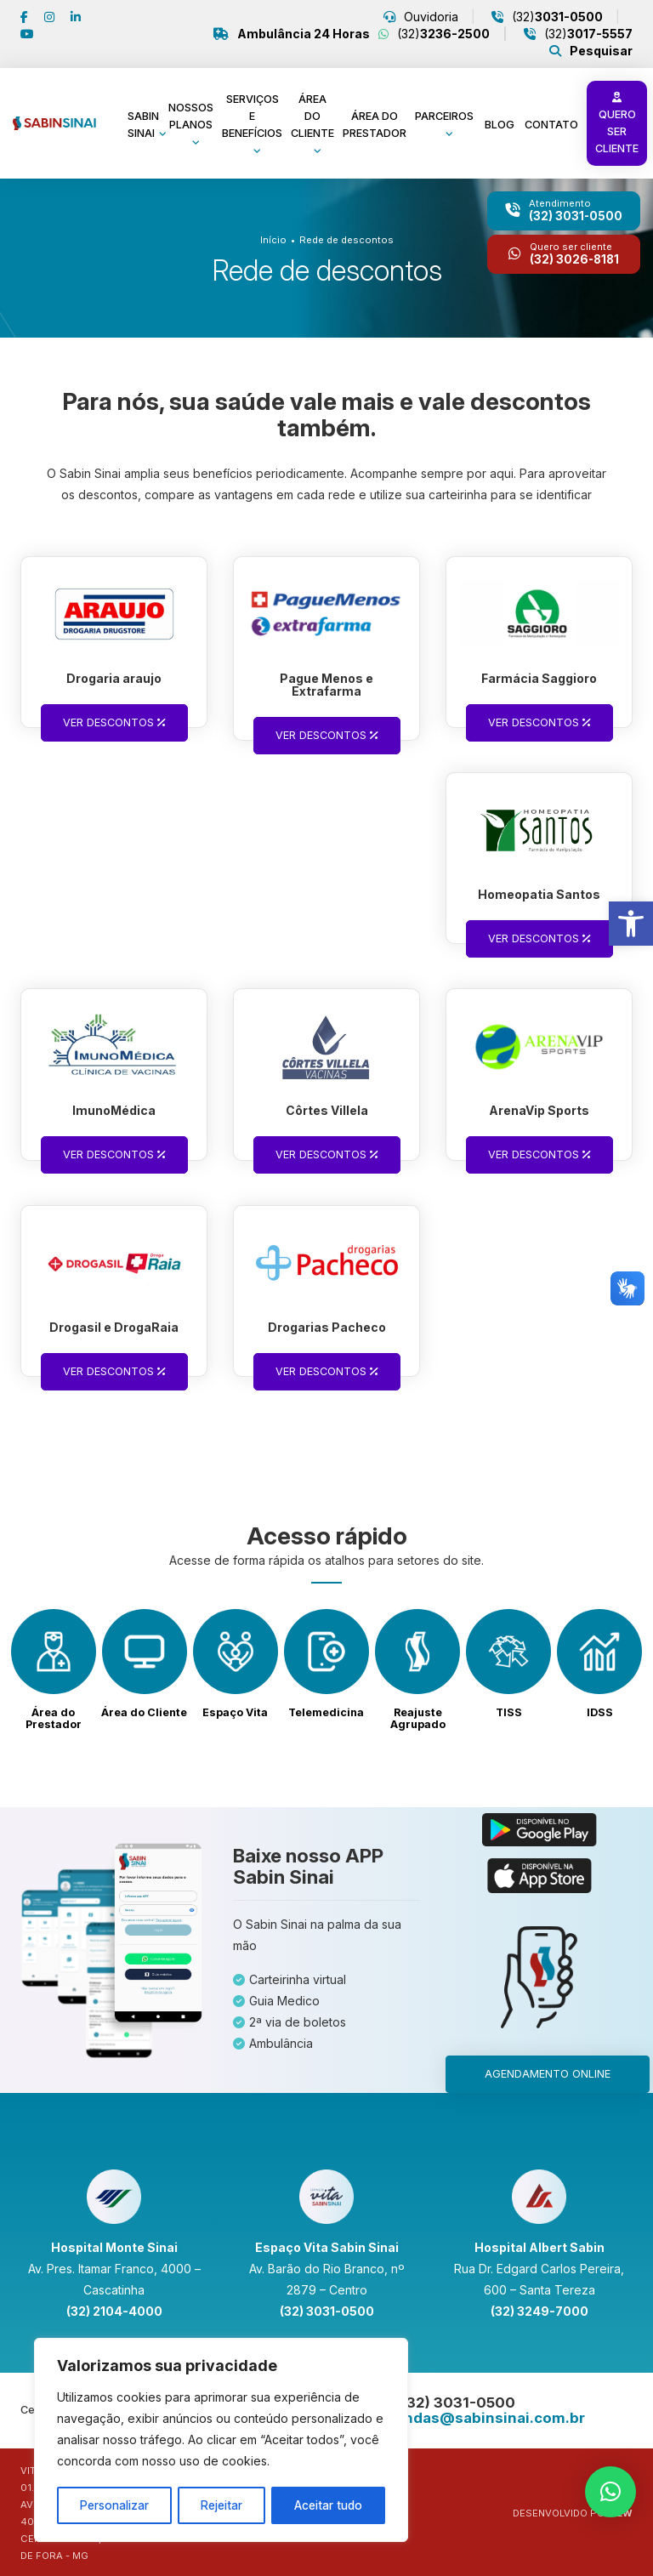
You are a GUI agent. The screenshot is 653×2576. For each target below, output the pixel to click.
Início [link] (273, 240)
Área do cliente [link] (312, 116)
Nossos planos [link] (190, 116)
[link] (631, 923)
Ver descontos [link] (114, 722)
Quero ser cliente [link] (617, 124)
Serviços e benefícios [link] (252, 116)
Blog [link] (499, 124)
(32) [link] (555, 17)
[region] (221, 2441)
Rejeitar (223, 2505)
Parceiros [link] (444, 116)
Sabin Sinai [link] (143, 124)
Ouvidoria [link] (429, 17)
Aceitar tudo (328, 2505)
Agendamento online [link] (547, 2073)
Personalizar (114, 2505)
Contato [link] (551, 124)
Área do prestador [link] (374, 124)
